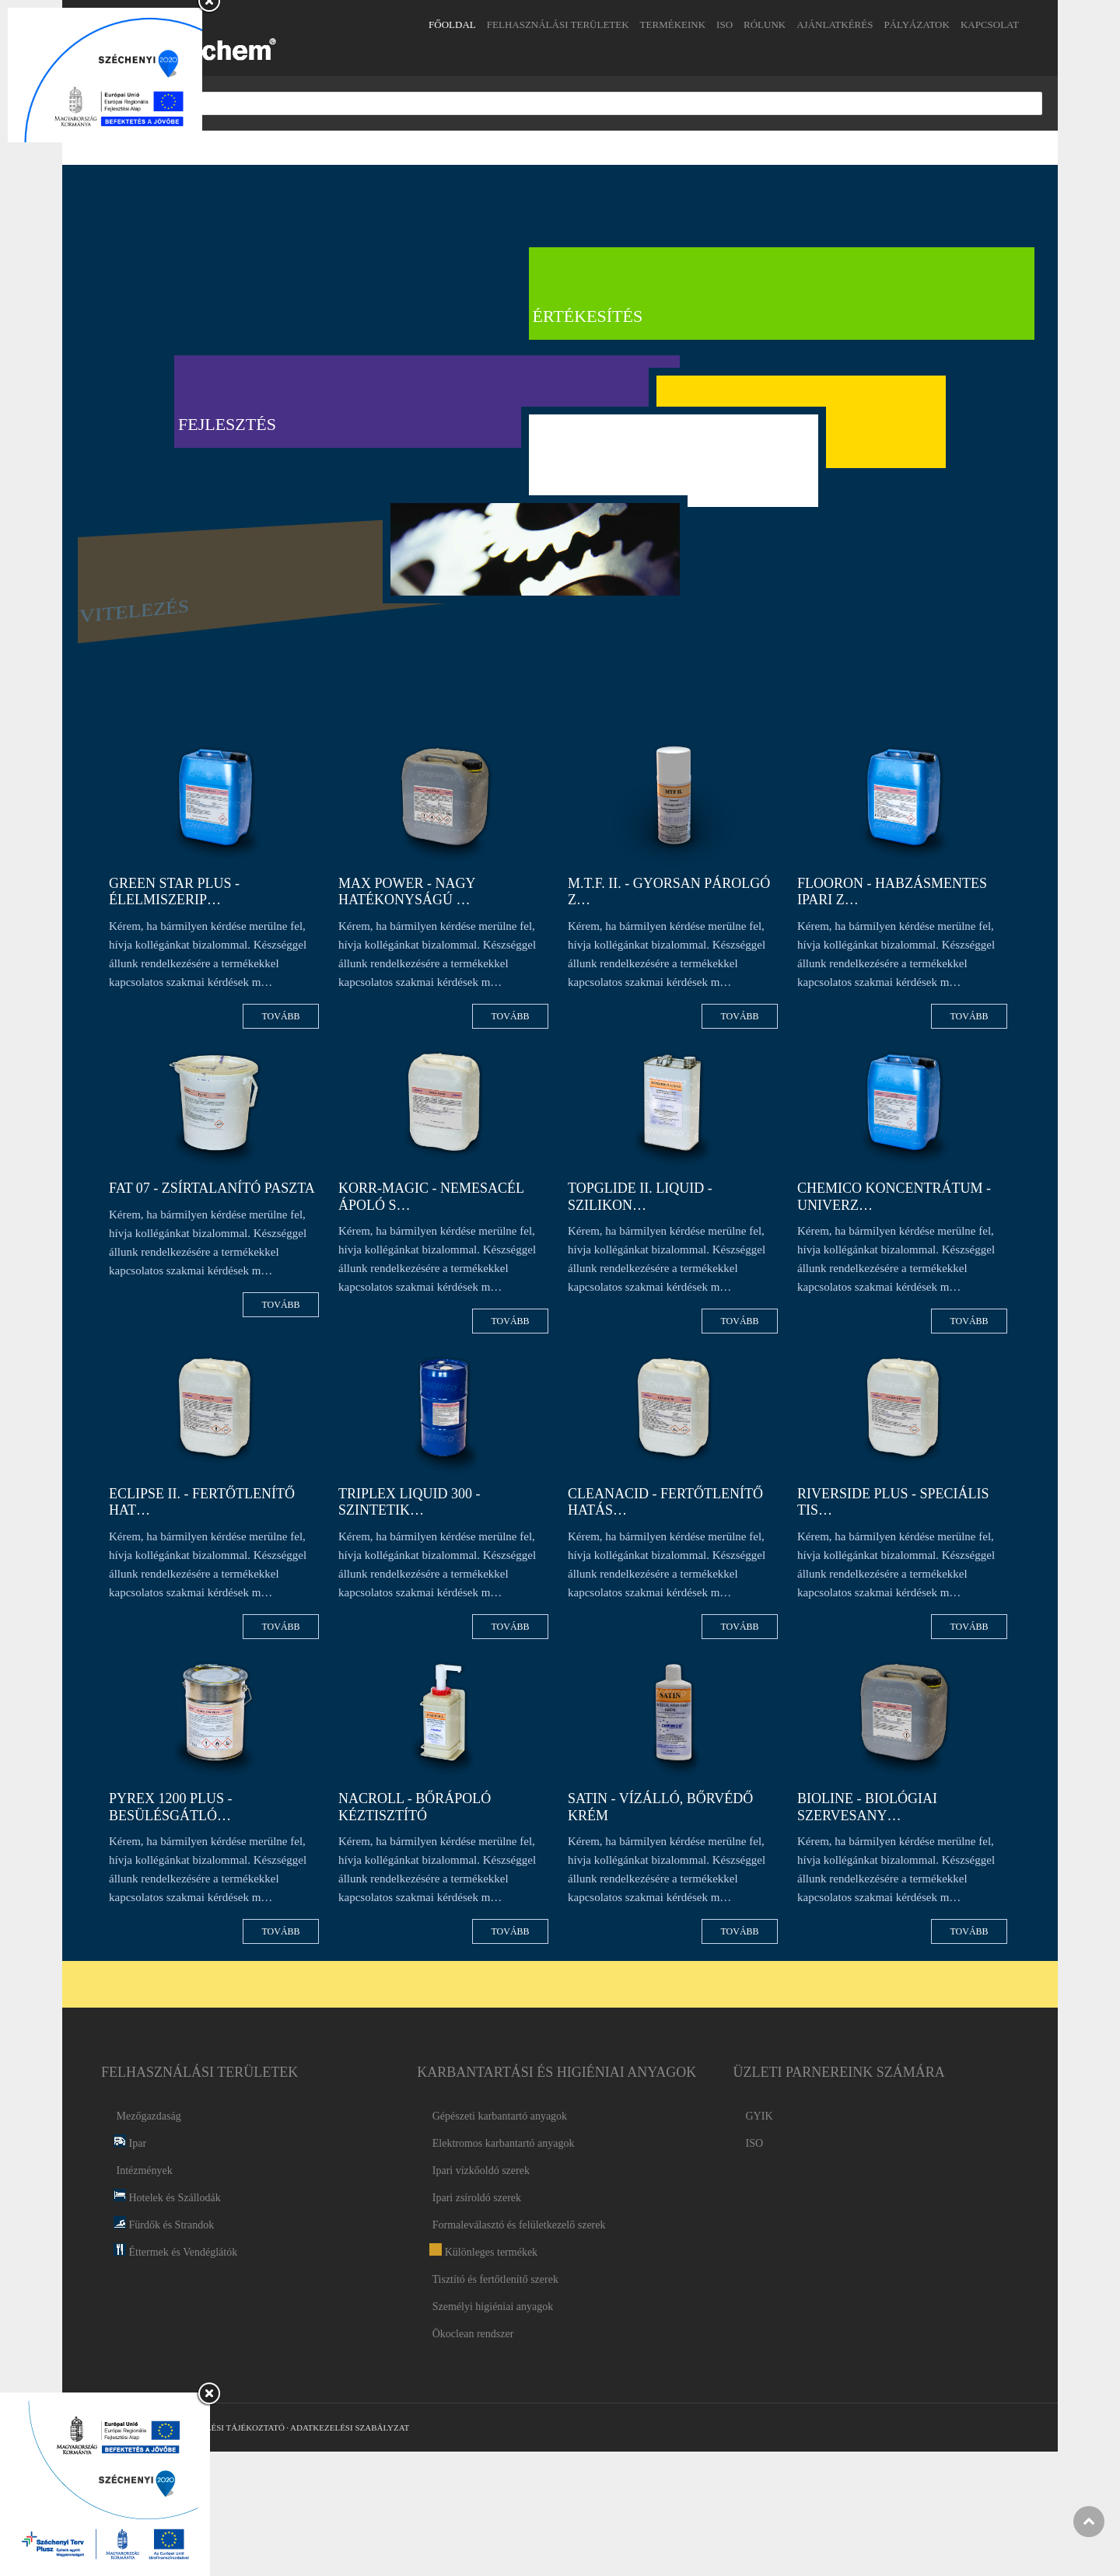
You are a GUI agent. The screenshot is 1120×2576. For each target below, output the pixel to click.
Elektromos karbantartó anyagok (501, 2143)
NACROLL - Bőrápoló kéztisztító (414, 1807)
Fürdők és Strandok (164, 2225)
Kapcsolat (990, 24)
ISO (724, 24)
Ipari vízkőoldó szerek (479, 2170)
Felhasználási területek (558, 24)
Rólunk (765, 24)
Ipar (130, 2143)
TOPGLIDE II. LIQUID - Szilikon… (640, 1196)
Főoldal (452, 24)
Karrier (772, 470)
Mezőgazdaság (147, 2116)
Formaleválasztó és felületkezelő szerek (517, 2225)
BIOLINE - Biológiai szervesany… (867, 1807)
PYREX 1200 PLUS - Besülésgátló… (171, 1807)
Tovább (280, 1016)
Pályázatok (916, 24)
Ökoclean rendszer (471, 2334)
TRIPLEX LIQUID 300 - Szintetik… (409, 1502)
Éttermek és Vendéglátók (175, 2252)
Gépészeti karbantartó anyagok (498, 2116)
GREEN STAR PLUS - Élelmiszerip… (174, 892)
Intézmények (143, 2170)
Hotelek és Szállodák (167, 2198)
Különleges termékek (483, 2252)
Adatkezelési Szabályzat (349, 2427)
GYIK (759, 2116)
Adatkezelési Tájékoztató (223, 2427)
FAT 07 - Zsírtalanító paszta (212, 1188)
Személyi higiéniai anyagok (491, 2306)
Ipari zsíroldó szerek (475, 2198)
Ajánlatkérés (834, 24)
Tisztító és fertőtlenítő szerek (493, 2279)
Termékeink (673, 24)
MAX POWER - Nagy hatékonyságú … (406, 892)
